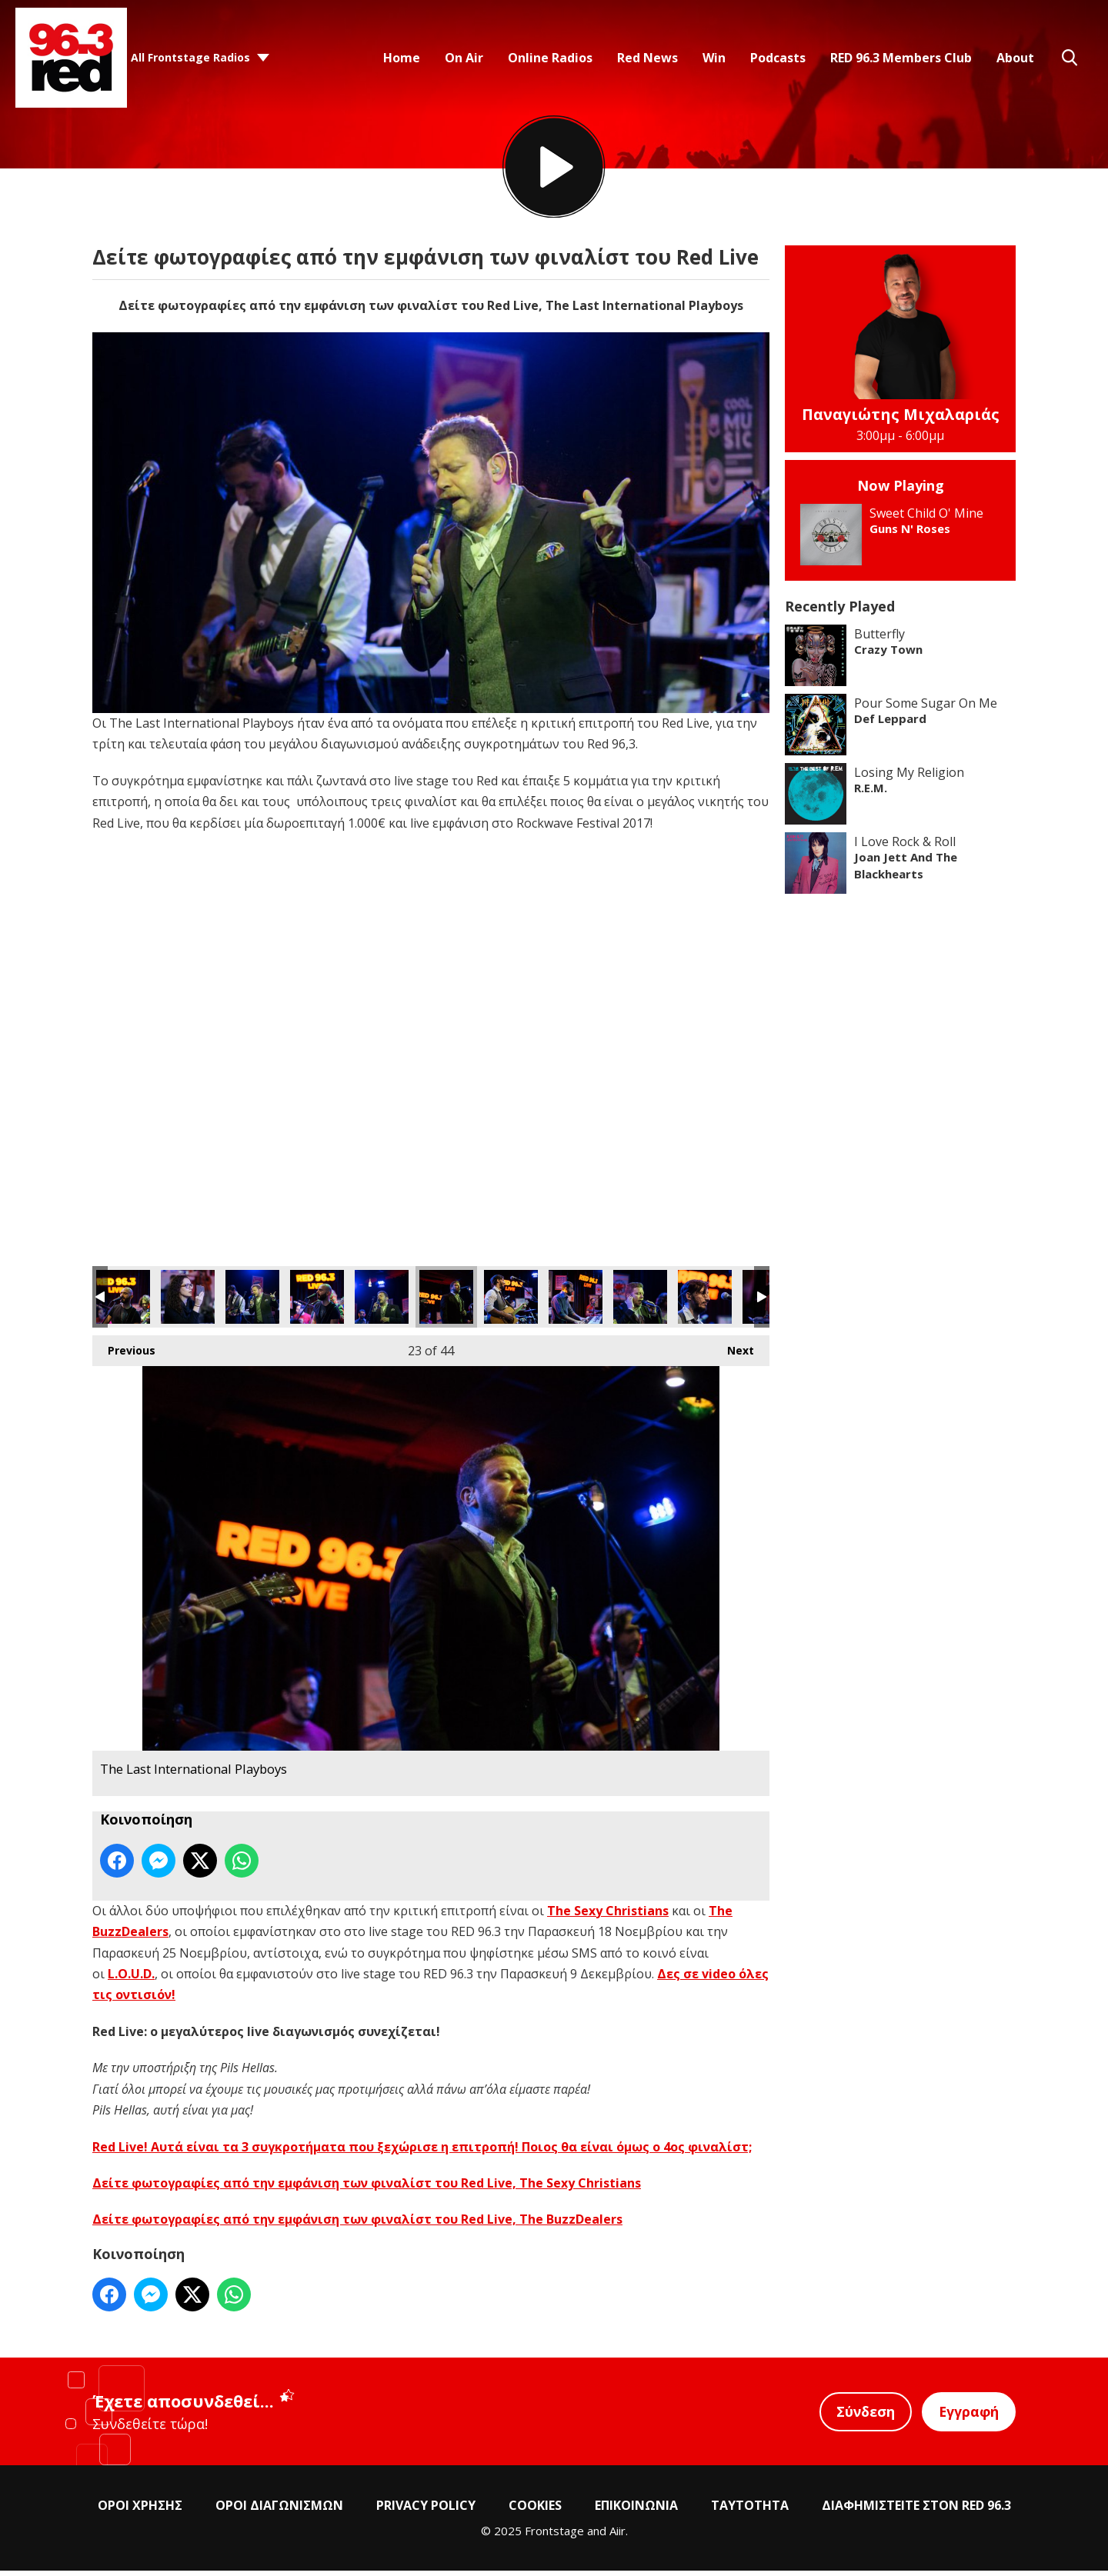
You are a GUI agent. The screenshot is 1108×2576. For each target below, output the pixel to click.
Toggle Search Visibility (1069, 57)
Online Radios (550, 57)
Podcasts (778, 57)
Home (401, 57)
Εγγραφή (968, 2417)
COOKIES (535, 2510)
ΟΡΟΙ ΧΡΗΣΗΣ (140, 2510)
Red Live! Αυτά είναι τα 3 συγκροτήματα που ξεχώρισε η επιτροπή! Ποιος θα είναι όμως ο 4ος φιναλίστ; (422, 2151)
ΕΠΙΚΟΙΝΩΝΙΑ (636, 2510)
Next (733, 1352)
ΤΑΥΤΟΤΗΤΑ (750, 2510)
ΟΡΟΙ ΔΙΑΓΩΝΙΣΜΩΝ (279, 2510)
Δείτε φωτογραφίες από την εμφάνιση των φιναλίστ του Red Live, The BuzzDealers (357, 2224)
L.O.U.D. (131, 1979)
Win (714, 57)
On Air (464, 57)
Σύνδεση (863, 2417)
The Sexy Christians (608, 1915)
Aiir (617, 2536)
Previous (123, 1352)
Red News (647, 57)
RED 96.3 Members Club (901, 57)
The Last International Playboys (123, 1302)
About (1015, 57)
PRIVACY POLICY (426, 2510)
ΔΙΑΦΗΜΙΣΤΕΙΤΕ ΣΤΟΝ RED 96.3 (916, 2510)
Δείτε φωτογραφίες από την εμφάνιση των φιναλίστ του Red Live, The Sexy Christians (366, 2188)
